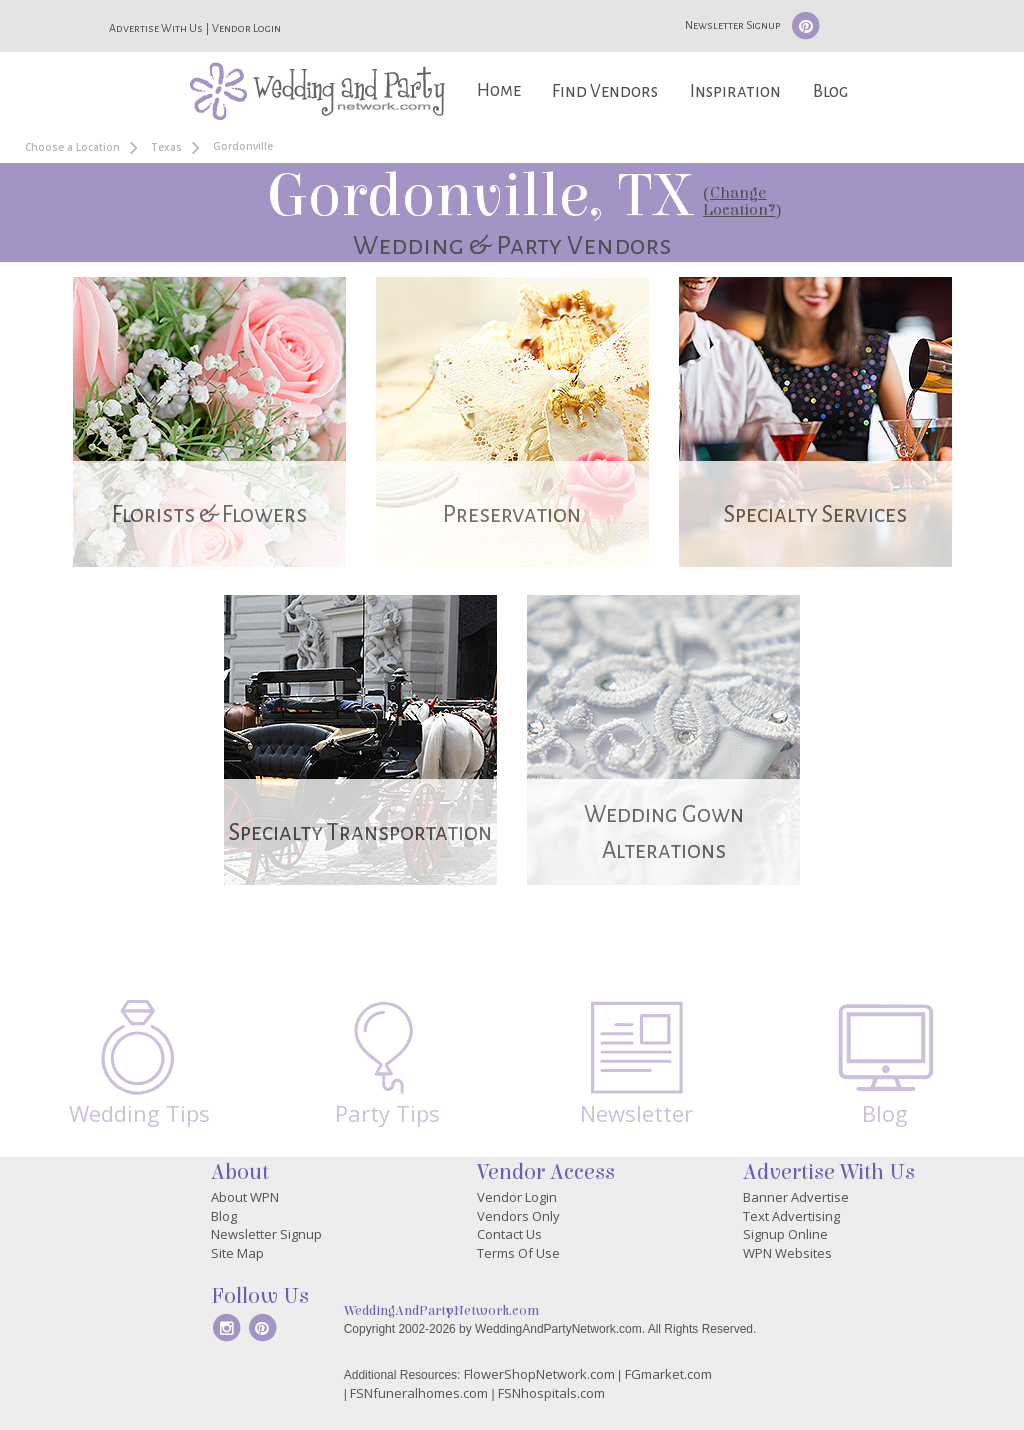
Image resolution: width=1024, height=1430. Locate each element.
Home (499, 90)
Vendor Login (246, 28)
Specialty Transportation (360, 832)
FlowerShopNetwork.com (539, 1374)
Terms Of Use (518, 1253)
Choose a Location (72, 147)
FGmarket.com (668, 1374)
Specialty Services (815, 514)
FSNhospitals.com (551, 1393)
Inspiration (735, 91)
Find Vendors (605, 91)
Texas (166, 147)
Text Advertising (791, 1216)
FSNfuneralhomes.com (419, 1393)
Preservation (512, 514)
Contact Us (509, 1234)
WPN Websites (787, 1253)
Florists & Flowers (209, 514)
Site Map (237, 1253)
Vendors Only (518, 1216)
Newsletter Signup (732, 25)
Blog (830, 91)
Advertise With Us (156, 28)
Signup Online (785, 1234)
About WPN (245, 1197)
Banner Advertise (796, 1197)
